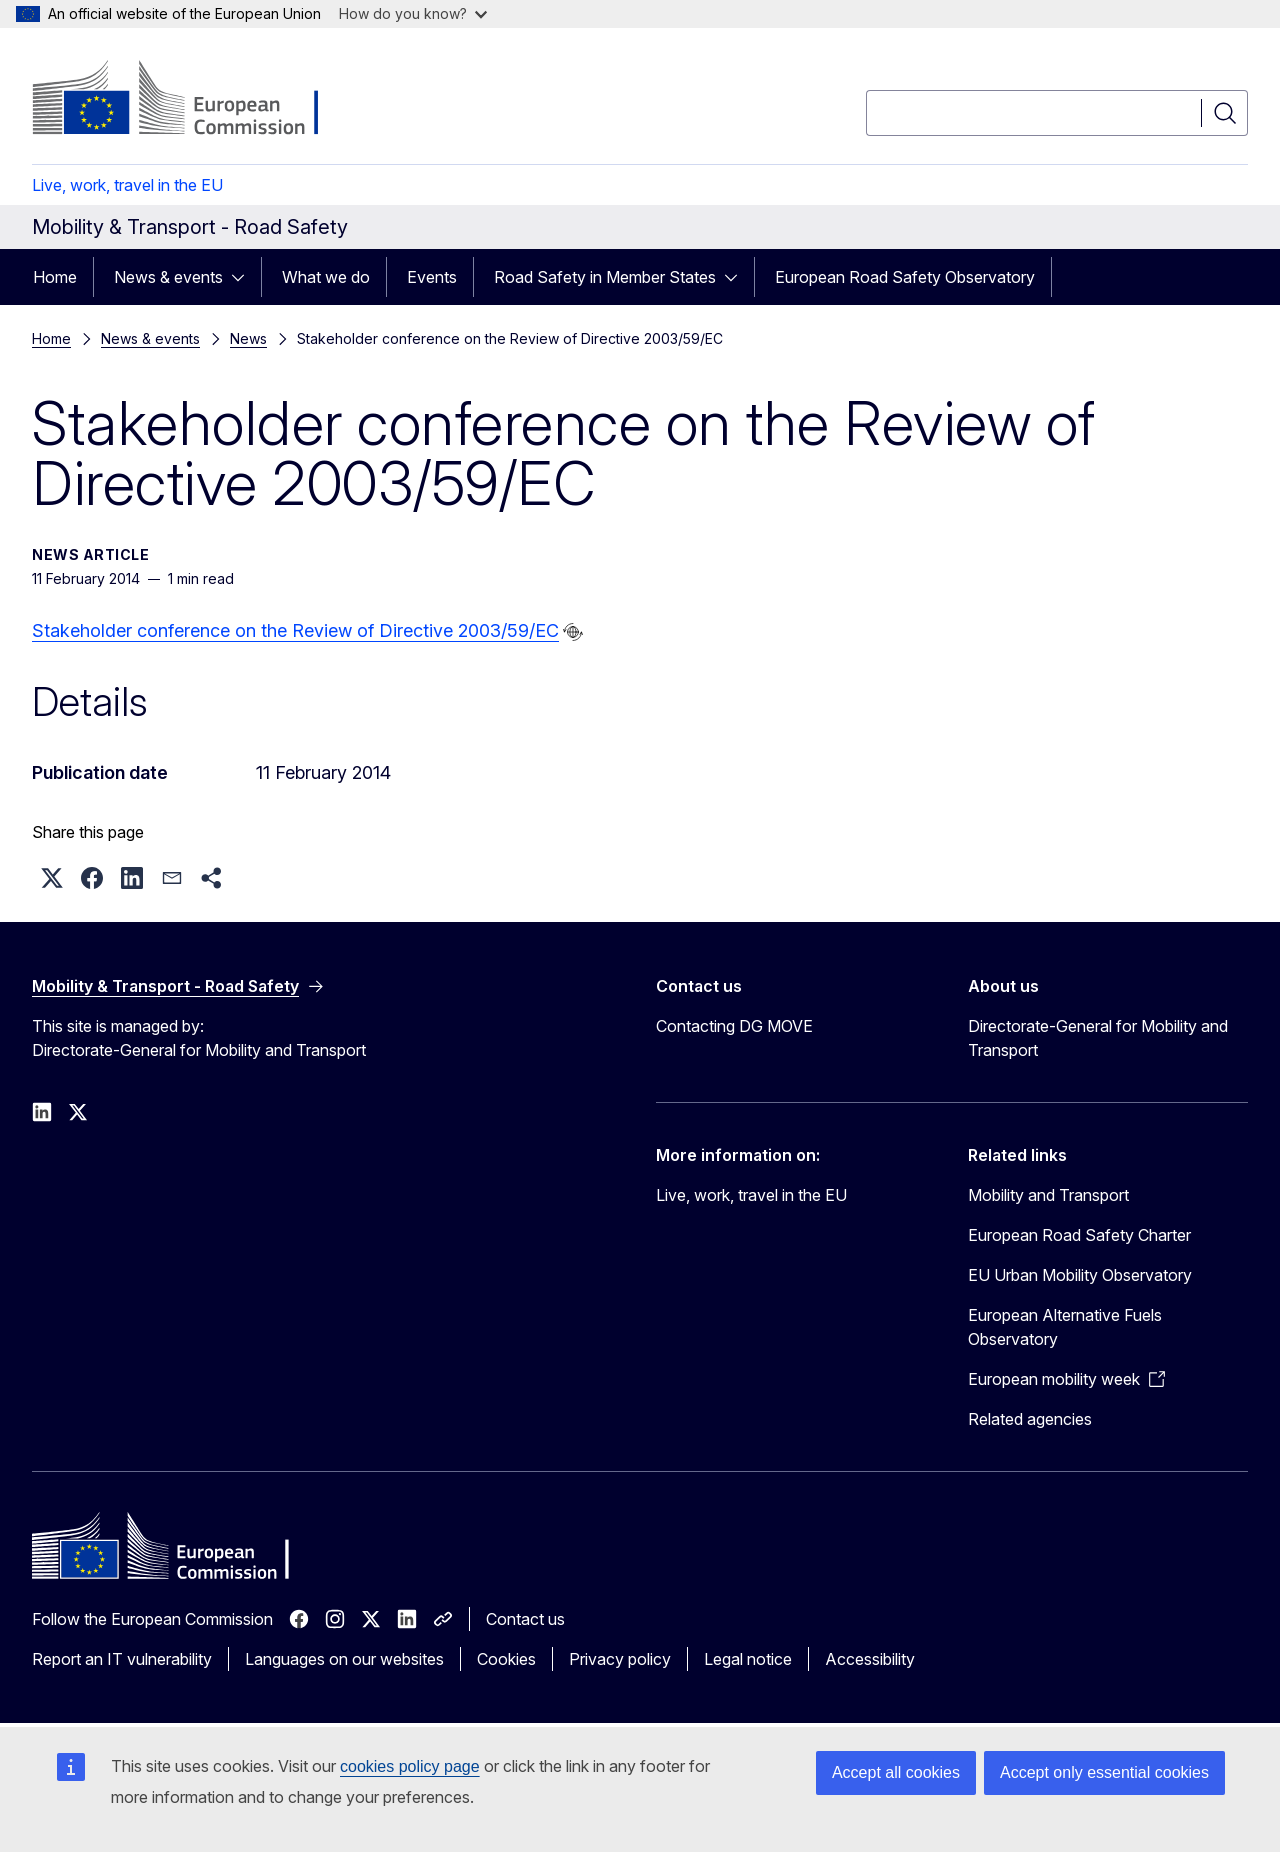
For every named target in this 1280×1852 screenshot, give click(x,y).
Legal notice (748, 1659)
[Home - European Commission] (193, 100)
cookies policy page (410, 1766)
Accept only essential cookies (1104, 1772)
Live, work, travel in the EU (127, 185)
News (248, 338)
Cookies (506, 1659)
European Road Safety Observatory (905, 277)
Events (432, 277)
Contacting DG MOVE (734, 1026)
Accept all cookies (896, 1772)
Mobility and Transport (1048, 1195)
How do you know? (413, 13)
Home (55, 277)
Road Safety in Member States (605, 277)
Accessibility (870, 1659)
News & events (168, 277)
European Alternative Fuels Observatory (1065, 1327)
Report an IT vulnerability (122, 1659)
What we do (326, 277)
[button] (52, 878)
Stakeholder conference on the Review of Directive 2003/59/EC (295, 630)
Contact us (525, 1619)
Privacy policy (620, 1659)
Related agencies (1030, 1419)
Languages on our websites (344, 1659)
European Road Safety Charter (1079, 1235)
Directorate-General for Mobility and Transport (1098, 1038)
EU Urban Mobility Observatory (1080, 1275)
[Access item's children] (244, 277)
